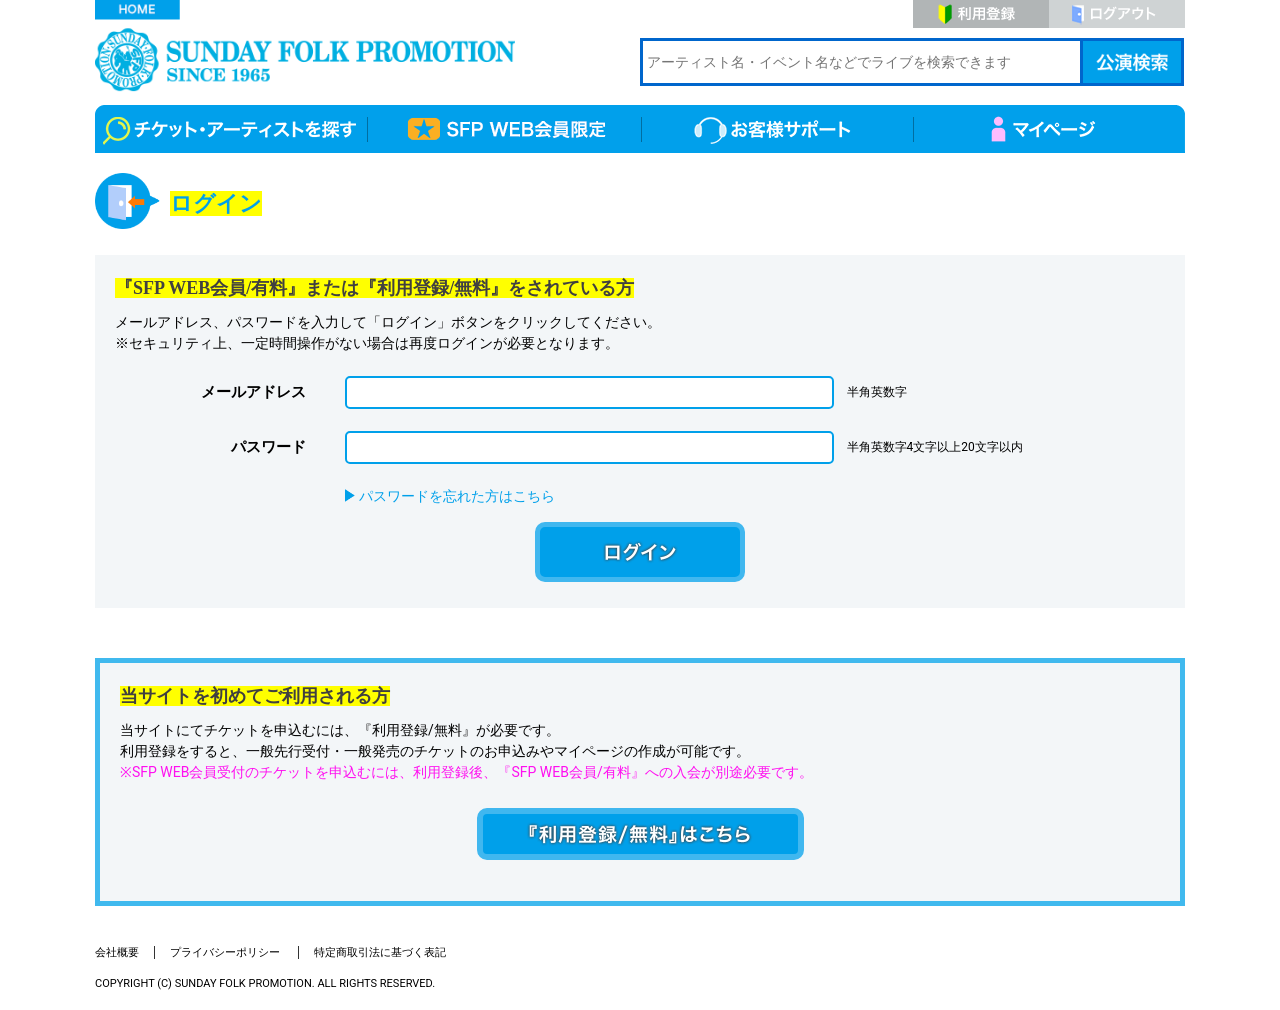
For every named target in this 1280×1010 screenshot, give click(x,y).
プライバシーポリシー (226, 952)
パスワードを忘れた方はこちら (457, 496)
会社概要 (117, 952)
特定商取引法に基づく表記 (380, 952)
